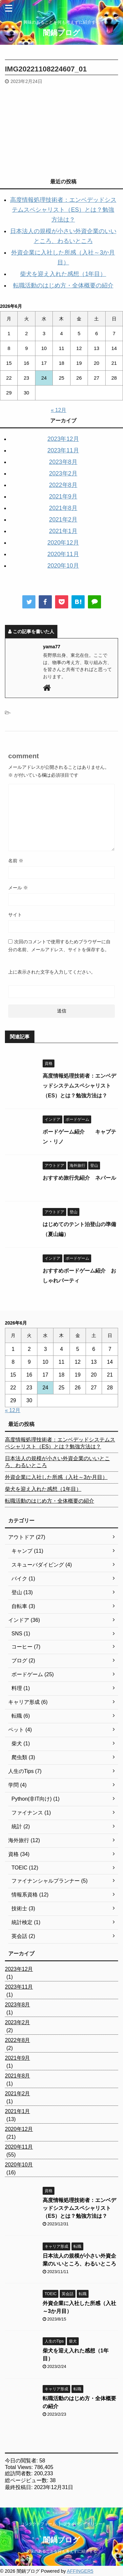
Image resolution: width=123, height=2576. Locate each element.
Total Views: (19, 2467)
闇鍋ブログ (61, 33)
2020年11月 (63, 554)
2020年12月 (63, 542)
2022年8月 (63, 485)
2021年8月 (63, 508)
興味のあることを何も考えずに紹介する (61, 2551)
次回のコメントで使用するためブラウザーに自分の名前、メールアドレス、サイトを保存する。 (59, 945)
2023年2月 (63, 473)
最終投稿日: (19, 2487)
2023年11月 (63, 450)
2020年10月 (63, 565)
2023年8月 (63, 462)
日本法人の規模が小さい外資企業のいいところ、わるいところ (57, 1462)
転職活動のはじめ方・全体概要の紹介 (63, 285)
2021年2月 (63, 519)
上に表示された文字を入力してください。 (51, 972)
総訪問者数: (19, 2473)
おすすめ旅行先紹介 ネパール (79, 1178)
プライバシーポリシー (82, 2524)
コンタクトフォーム (38, 2524)
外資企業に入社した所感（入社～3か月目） (56, 1477)
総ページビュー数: (27, 2480)
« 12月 (58, 410)
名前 (15, 860)
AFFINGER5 (80, 2571)
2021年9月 (63, 496)
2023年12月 (63, 439)
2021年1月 (63, 531)
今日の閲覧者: (22, 2460)
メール (18, 887)
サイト (15, 914)
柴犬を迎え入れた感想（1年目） (63, 274)
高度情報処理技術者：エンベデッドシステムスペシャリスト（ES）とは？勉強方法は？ (63, 210)
